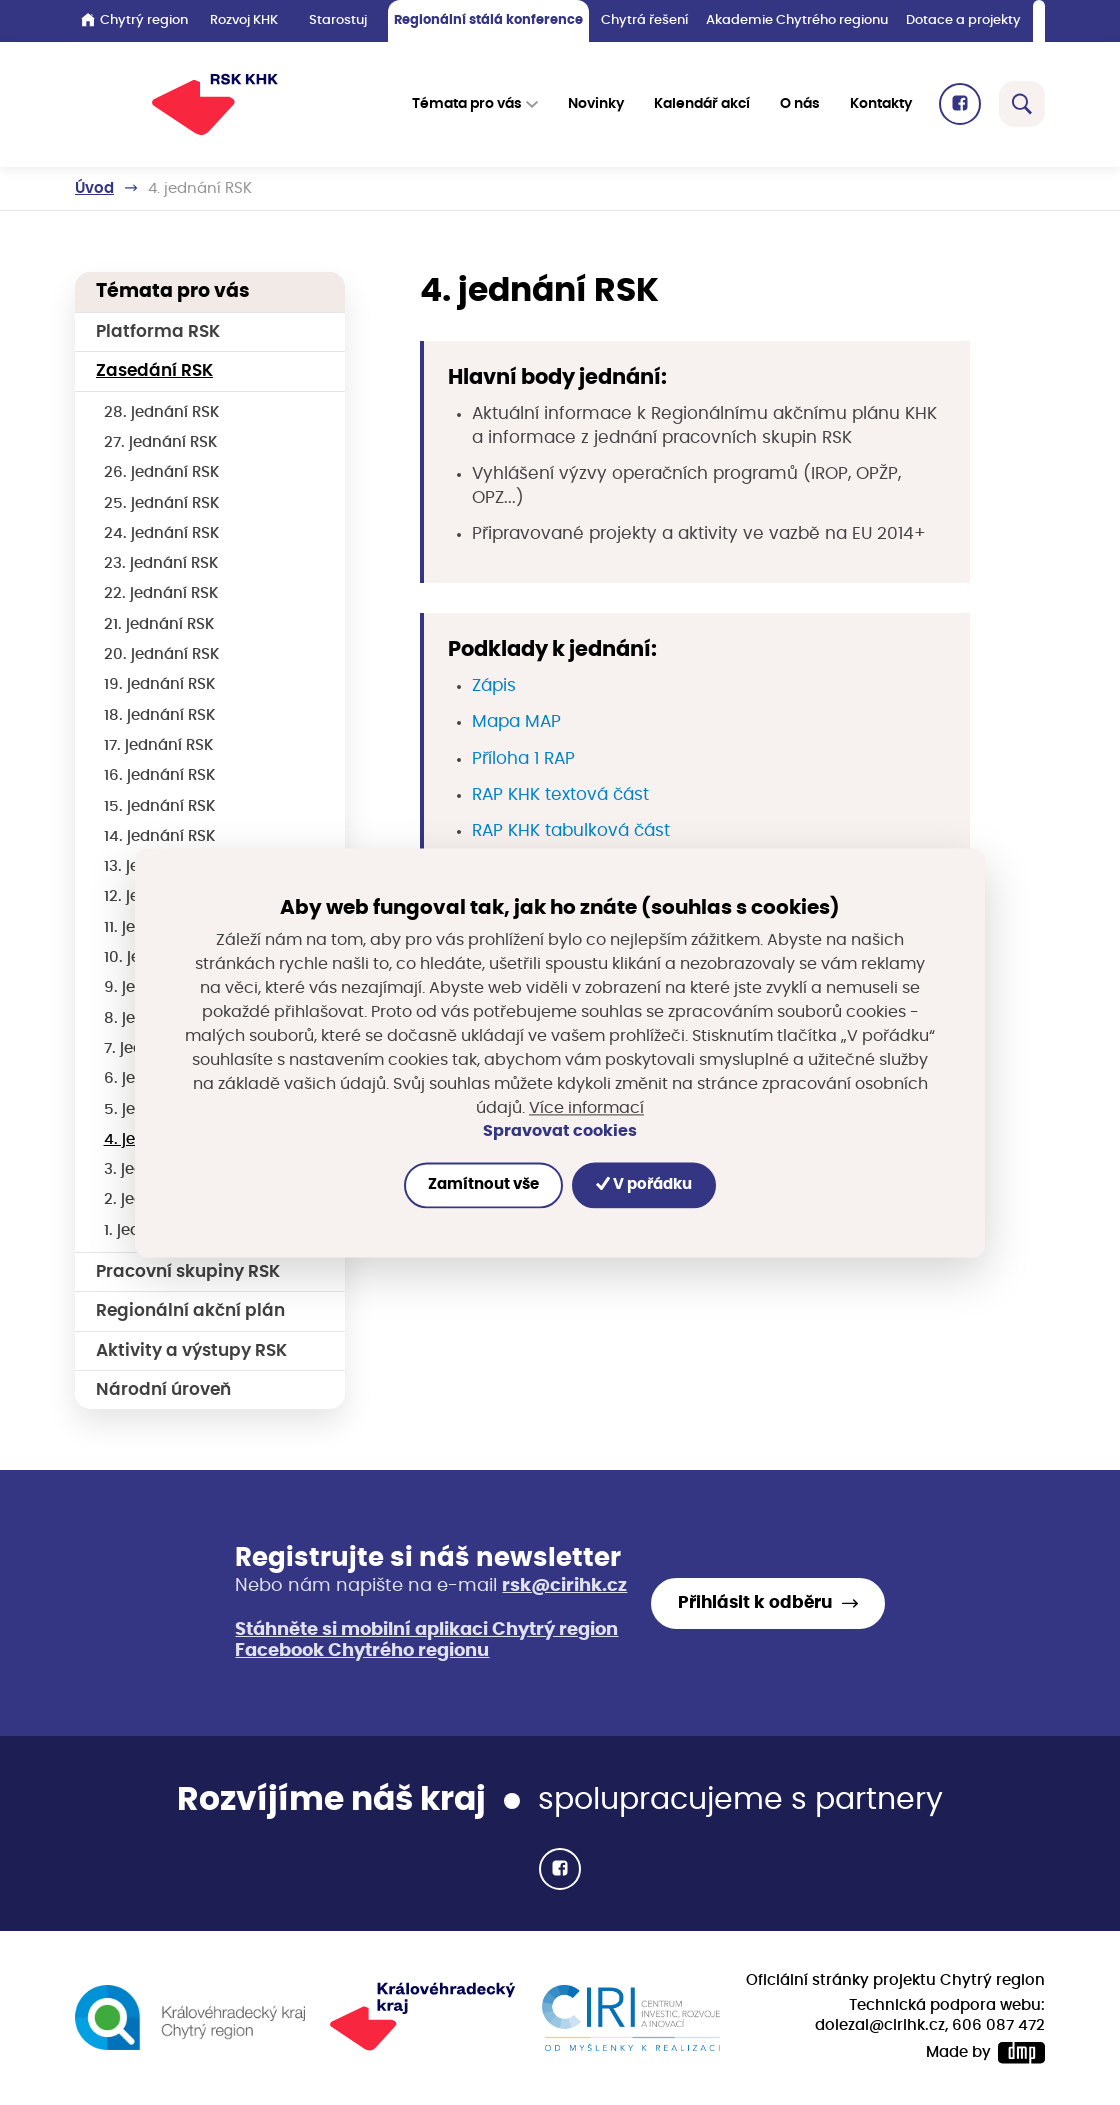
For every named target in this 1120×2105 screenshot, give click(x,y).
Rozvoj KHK (244, 20)
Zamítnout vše (483, 1184)
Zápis (494, 686)
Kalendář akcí (702, 104)
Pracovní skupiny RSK (188, 1272)
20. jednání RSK (162, 654)
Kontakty (881, 104)
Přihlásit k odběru (755, 1603)
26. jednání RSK (162, 472)
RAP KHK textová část (560, 795)
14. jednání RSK (160, 836)
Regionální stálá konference (488, 20)
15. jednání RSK (160, 806)
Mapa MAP (516, 722)
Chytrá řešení (644, 20)
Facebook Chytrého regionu (362, 1651)
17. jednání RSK (159, 745)
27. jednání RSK (161, 442)
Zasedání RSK (154, 371)
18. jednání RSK (160, 715)
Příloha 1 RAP (523, 759)
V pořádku (644, 1184)
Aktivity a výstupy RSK (191, 1351)
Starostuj (338, 20)
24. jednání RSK (162, 533)
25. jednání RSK (162, 503)
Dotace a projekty (963, 20)
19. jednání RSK (160, 684)
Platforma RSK (158, 332)
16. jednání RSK (160, 775)
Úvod (94, 188)
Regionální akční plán (190, 1311)
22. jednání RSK (161, 593)
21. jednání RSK (159, 624)
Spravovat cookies (560, 1132)
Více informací (586, 1108)
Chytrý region (134, 20)
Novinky (596, 104)
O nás (800, 104)
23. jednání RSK (161, 563)
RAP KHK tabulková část (571, 831)
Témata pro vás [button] (467, 104)
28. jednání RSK (162, 412)
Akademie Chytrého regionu (797, 20)
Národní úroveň (163, 1390)
